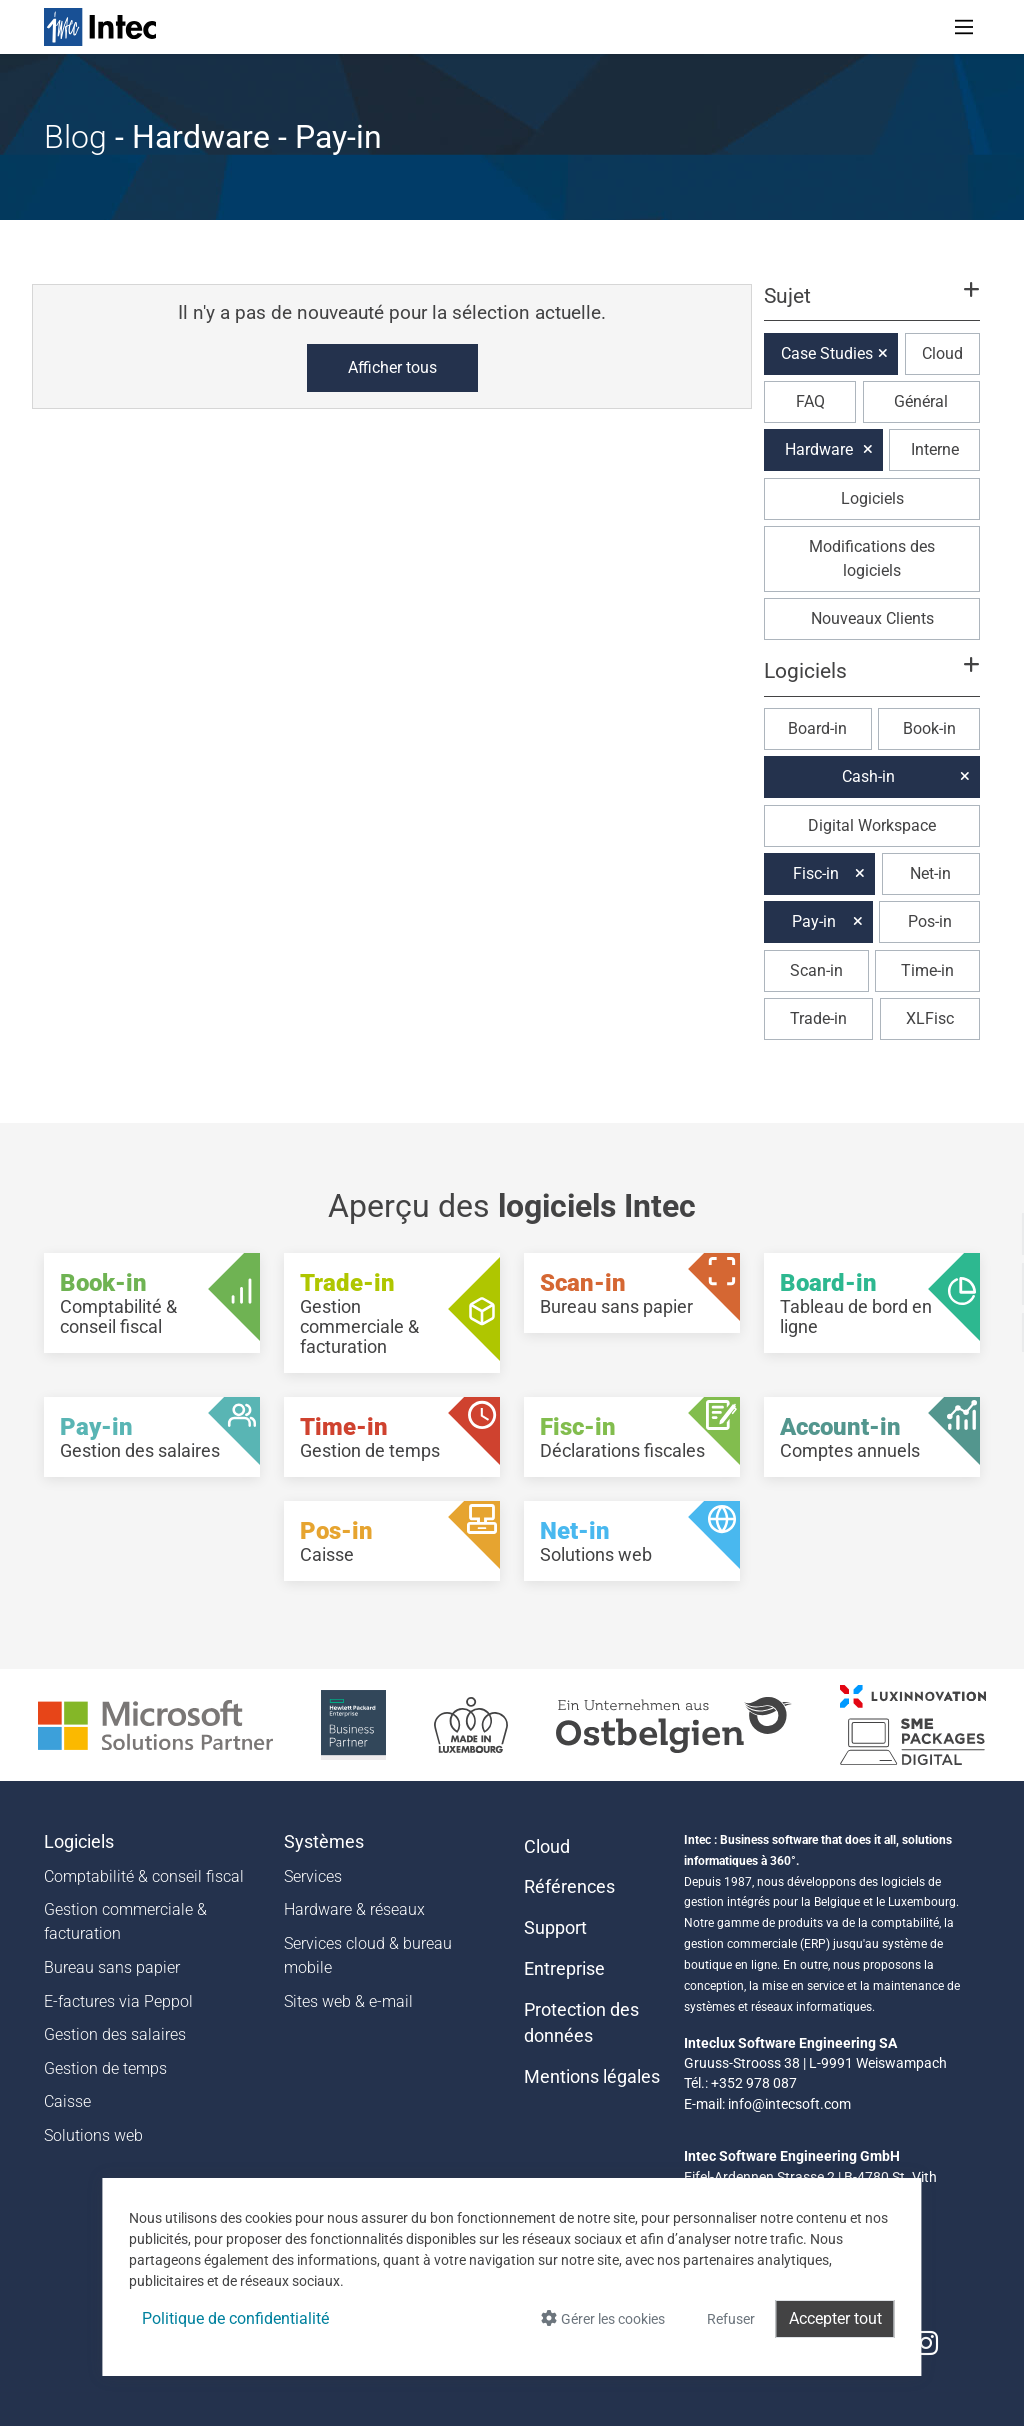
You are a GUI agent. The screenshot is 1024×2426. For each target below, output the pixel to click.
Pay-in (814, 921)
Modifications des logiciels (872, 558)
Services (313, 1876)
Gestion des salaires (115, 2034)
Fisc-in (816, 873)
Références (569, 1887)
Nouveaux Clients (872, 618)
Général (921, 401)
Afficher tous (392, 367)
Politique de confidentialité (235, 2318)
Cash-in (868, 776)
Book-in (929, 728)
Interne (935, 449)
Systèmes (324, 1842)
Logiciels (872, 498)
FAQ (810, 401)
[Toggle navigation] (964, 27)
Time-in (927, 970)
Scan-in (816, 970)
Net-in (930, 873)
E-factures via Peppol (118, 2001)
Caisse (67, 2101)
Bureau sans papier (112, 1967)
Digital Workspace (872, 825)
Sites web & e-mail (348, 2001)
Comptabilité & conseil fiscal (144, 1876)
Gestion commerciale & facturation (125, 1921)
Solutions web (93, 2135)
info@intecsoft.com (789, 2104)
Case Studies (827, 353)
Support (555, 1928)
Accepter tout (835, 2318)
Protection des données (581, 2023)
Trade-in (818, 1018)
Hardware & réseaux (354, 1909)
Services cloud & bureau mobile (368, 1955)
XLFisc (930, 1018)
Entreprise (564, 1969)
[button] (872, 305)
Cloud (942, 353)
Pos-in (930, 921)
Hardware (819, 449)
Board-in (817, 728)
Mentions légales (592, 2077)
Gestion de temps (105, 2068)
